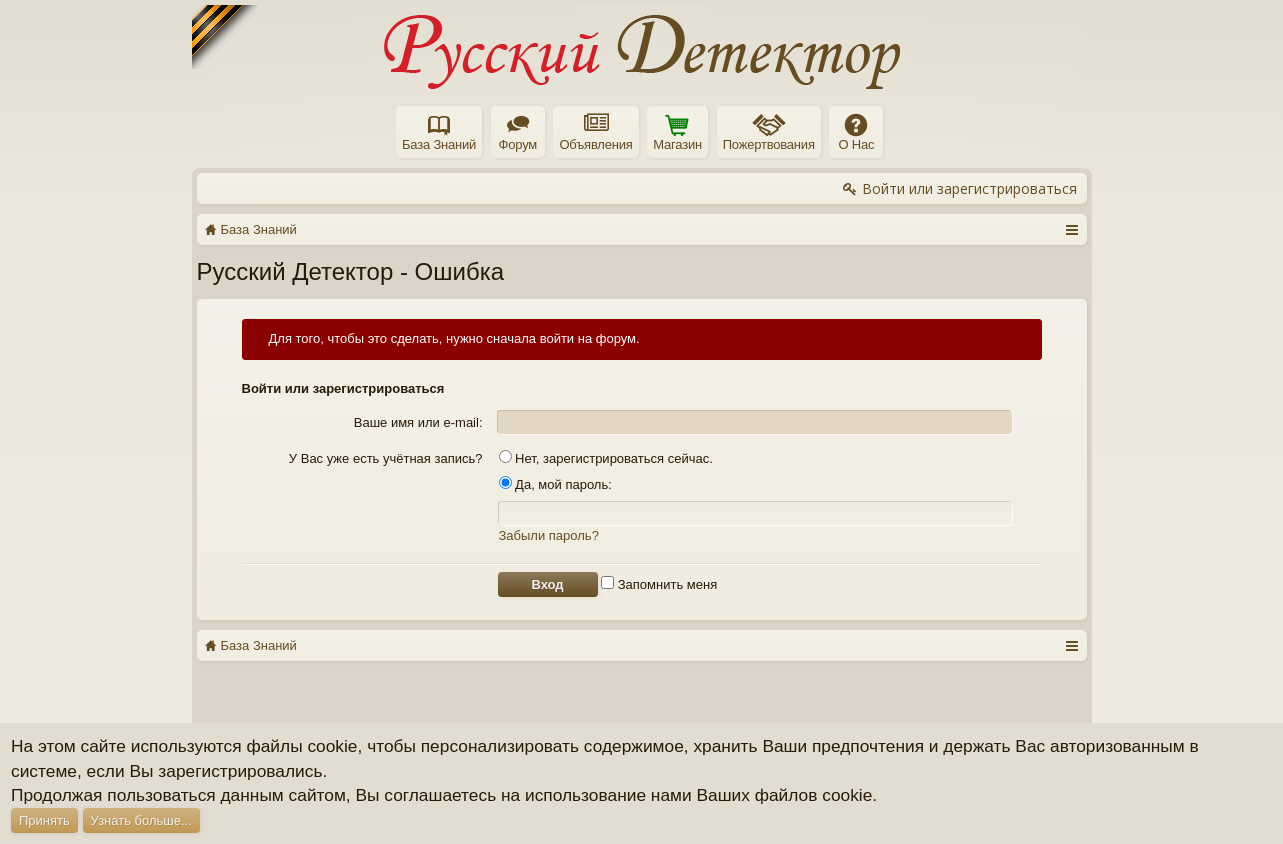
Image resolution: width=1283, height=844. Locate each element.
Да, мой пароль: (555, 484)
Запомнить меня (659, 584)
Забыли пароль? (549, 535)
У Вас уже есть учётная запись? (386, 458)
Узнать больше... (141, 820)
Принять (44, 820)
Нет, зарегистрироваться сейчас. (606, 458)
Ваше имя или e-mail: (418, 422)
